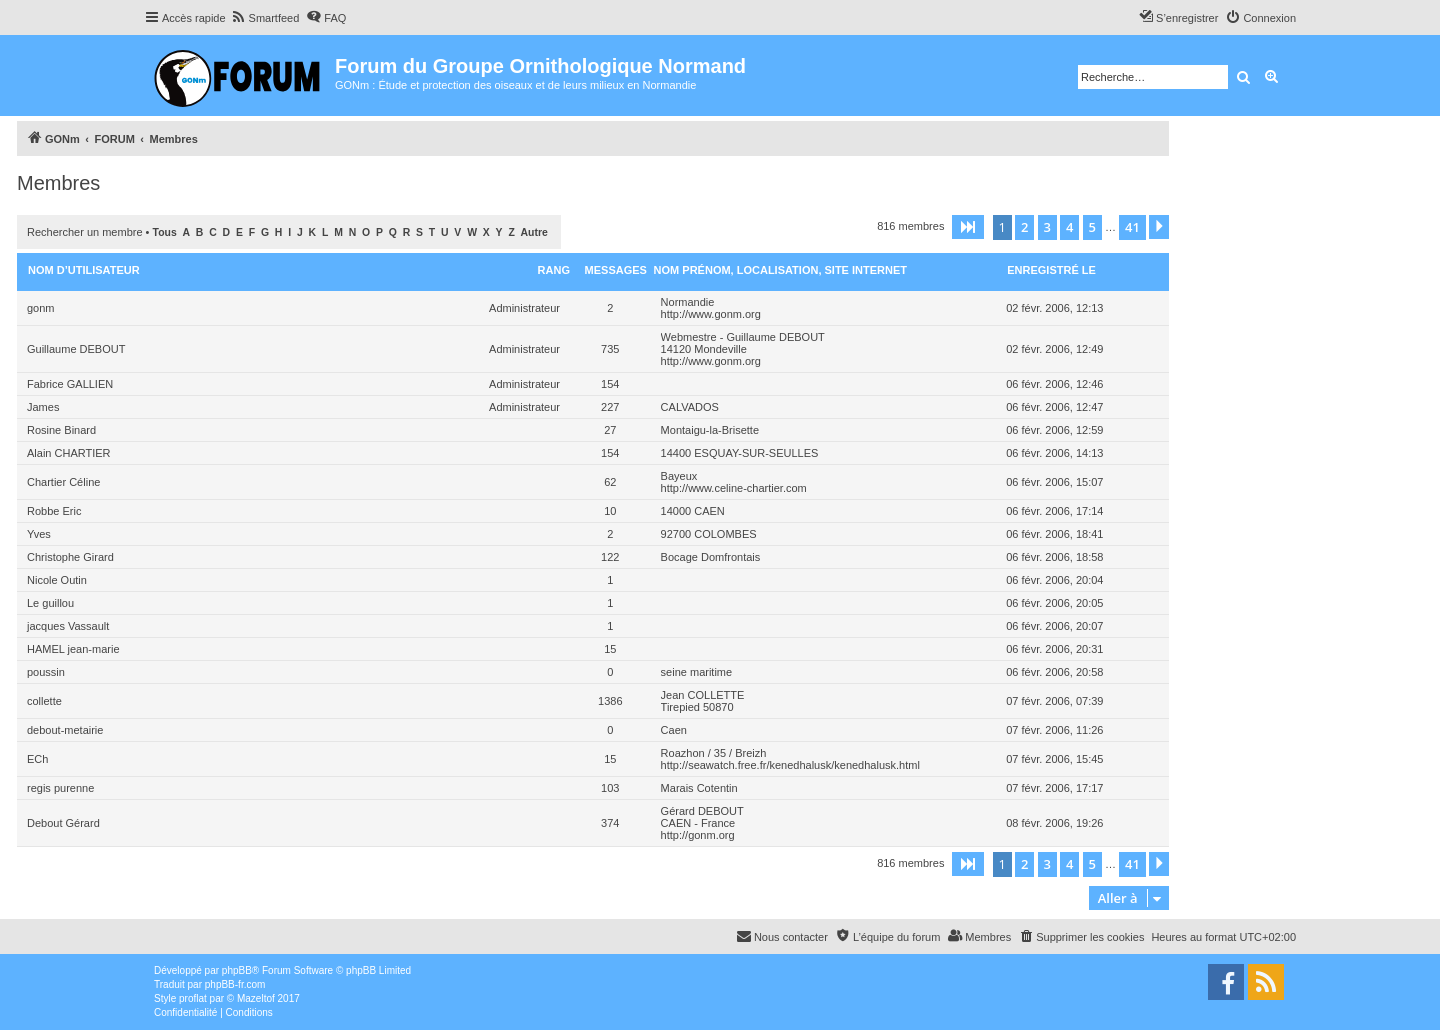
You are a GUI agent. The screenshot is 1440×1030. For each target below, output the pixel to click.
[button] (968, 227)
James (43, 407)
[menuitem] (265, 18)
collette (44, 701)
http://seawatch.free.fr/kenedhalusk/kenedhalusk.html (790, 765)
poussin (46, 672)
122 (610, 557)
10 (610, 511)
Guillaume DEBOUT (76, 349)
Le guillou (50, 603)
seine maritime (697, 672)
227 (610, 407)
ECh (37, 759)
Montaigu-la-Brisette (710, 430)
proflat (193, 998)
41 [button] (1132, 227)
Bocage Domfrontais (711, 557)
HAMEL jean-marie (73, 649)
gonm (41, 308)
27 (610, 430)
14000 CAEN (693, 511)
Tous (165, 232)
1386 (610, 701)
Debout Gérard (63, 823)
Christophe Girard (70, 557)
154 (610, 384)
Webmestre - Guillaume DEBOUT (743, 337)
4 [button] (1069, 227)
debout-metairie (65, 730)
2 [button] (1024, 227)
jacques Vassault (68, 626)
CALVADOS (690, 407)
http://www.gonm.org (711, 314)
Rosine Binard (61, 430)
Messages (616, 270)
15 (610, 649)
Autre (534, 232)
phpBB (237, 970)
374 (610, 823)
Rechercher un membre (85, 232)
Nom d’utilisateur (84, 270)
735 (610, 349)
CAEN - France (698, 823)
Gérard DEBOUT (702, 811)
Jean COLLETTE (703, 695)
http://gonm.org (698, 835)
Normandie (688, 302)
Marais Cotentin (699, 788)
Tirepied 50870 (697, 707)
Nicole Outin (57, 580)
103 (610, 788)
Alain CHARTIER (69, 453)
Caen (674, 730)
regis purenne (60, 788)
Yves (39, 534)
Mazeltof (256, 998)
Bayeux (679, 476)
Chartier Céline (63, 482)
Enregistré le (1051, 270)
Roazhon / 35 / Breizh (714, 753)
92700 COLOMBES (709, 534)
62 (610, 482)
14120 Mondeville (704, 349)
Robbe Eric (54, 511)
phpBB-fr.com (235, 984)
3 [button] (1047, 227)
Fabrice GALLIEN (70, 384)
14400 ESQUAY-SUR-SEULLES (740, 453)
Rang (554, 270)
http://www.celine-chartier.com (734, 488)
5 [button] (1092, 227)
